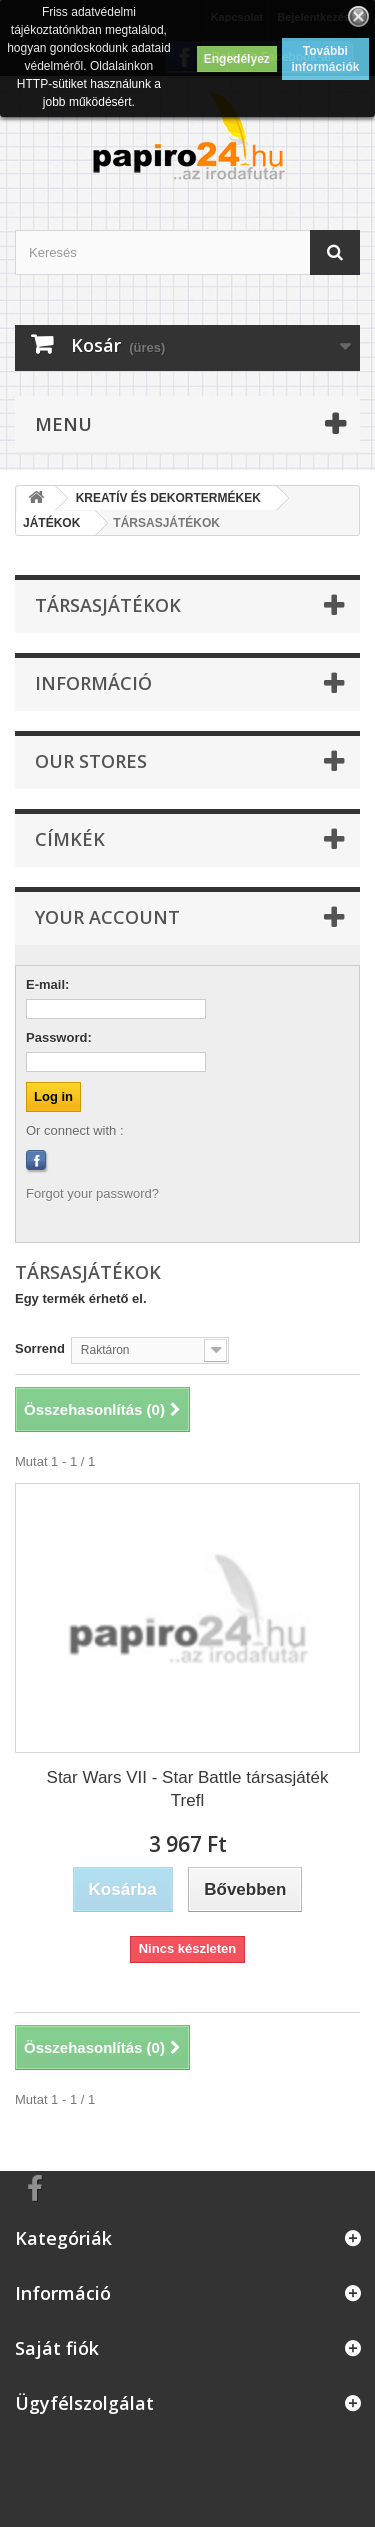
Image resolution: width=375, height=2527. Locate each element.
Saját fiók (57, 2348)
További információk (325, 59)
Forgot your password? (92, 1193)
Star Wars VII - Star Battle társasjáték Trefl (188, 1789)
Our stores (91, 761)
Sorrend (40, 1348)
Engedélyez (237, 59)
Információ (93, 683)
